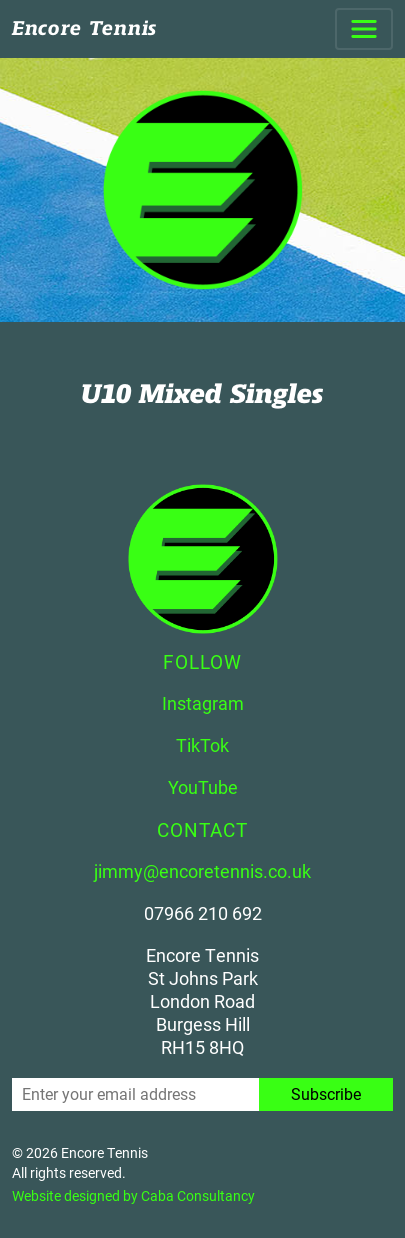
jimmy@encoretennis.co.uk (202, 871)
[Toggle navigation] (364, 29)
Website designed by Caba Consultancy (133, 1195)
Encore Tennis (84, 28)
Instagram (203, 703)
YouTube (203, 787)
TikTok (202, 745)
